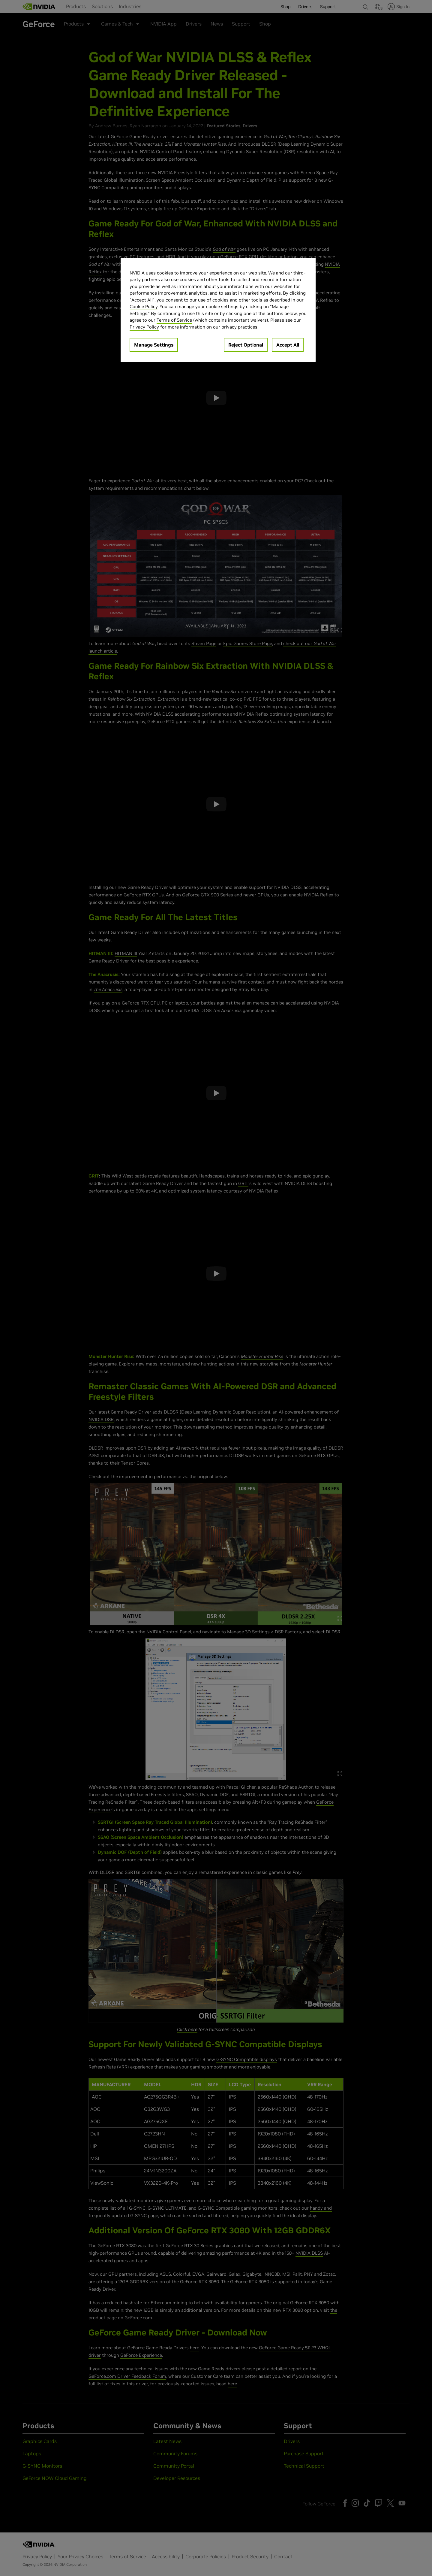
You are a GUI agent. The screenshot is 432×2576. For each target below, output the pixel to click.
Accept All (287, 345)
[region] (218, 310)
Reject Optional (245, 345)
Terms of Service (174, 320)
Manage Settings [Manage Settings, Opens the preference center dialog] (153, 345)
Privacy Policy (144, 327)
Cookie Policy (144, 306)
